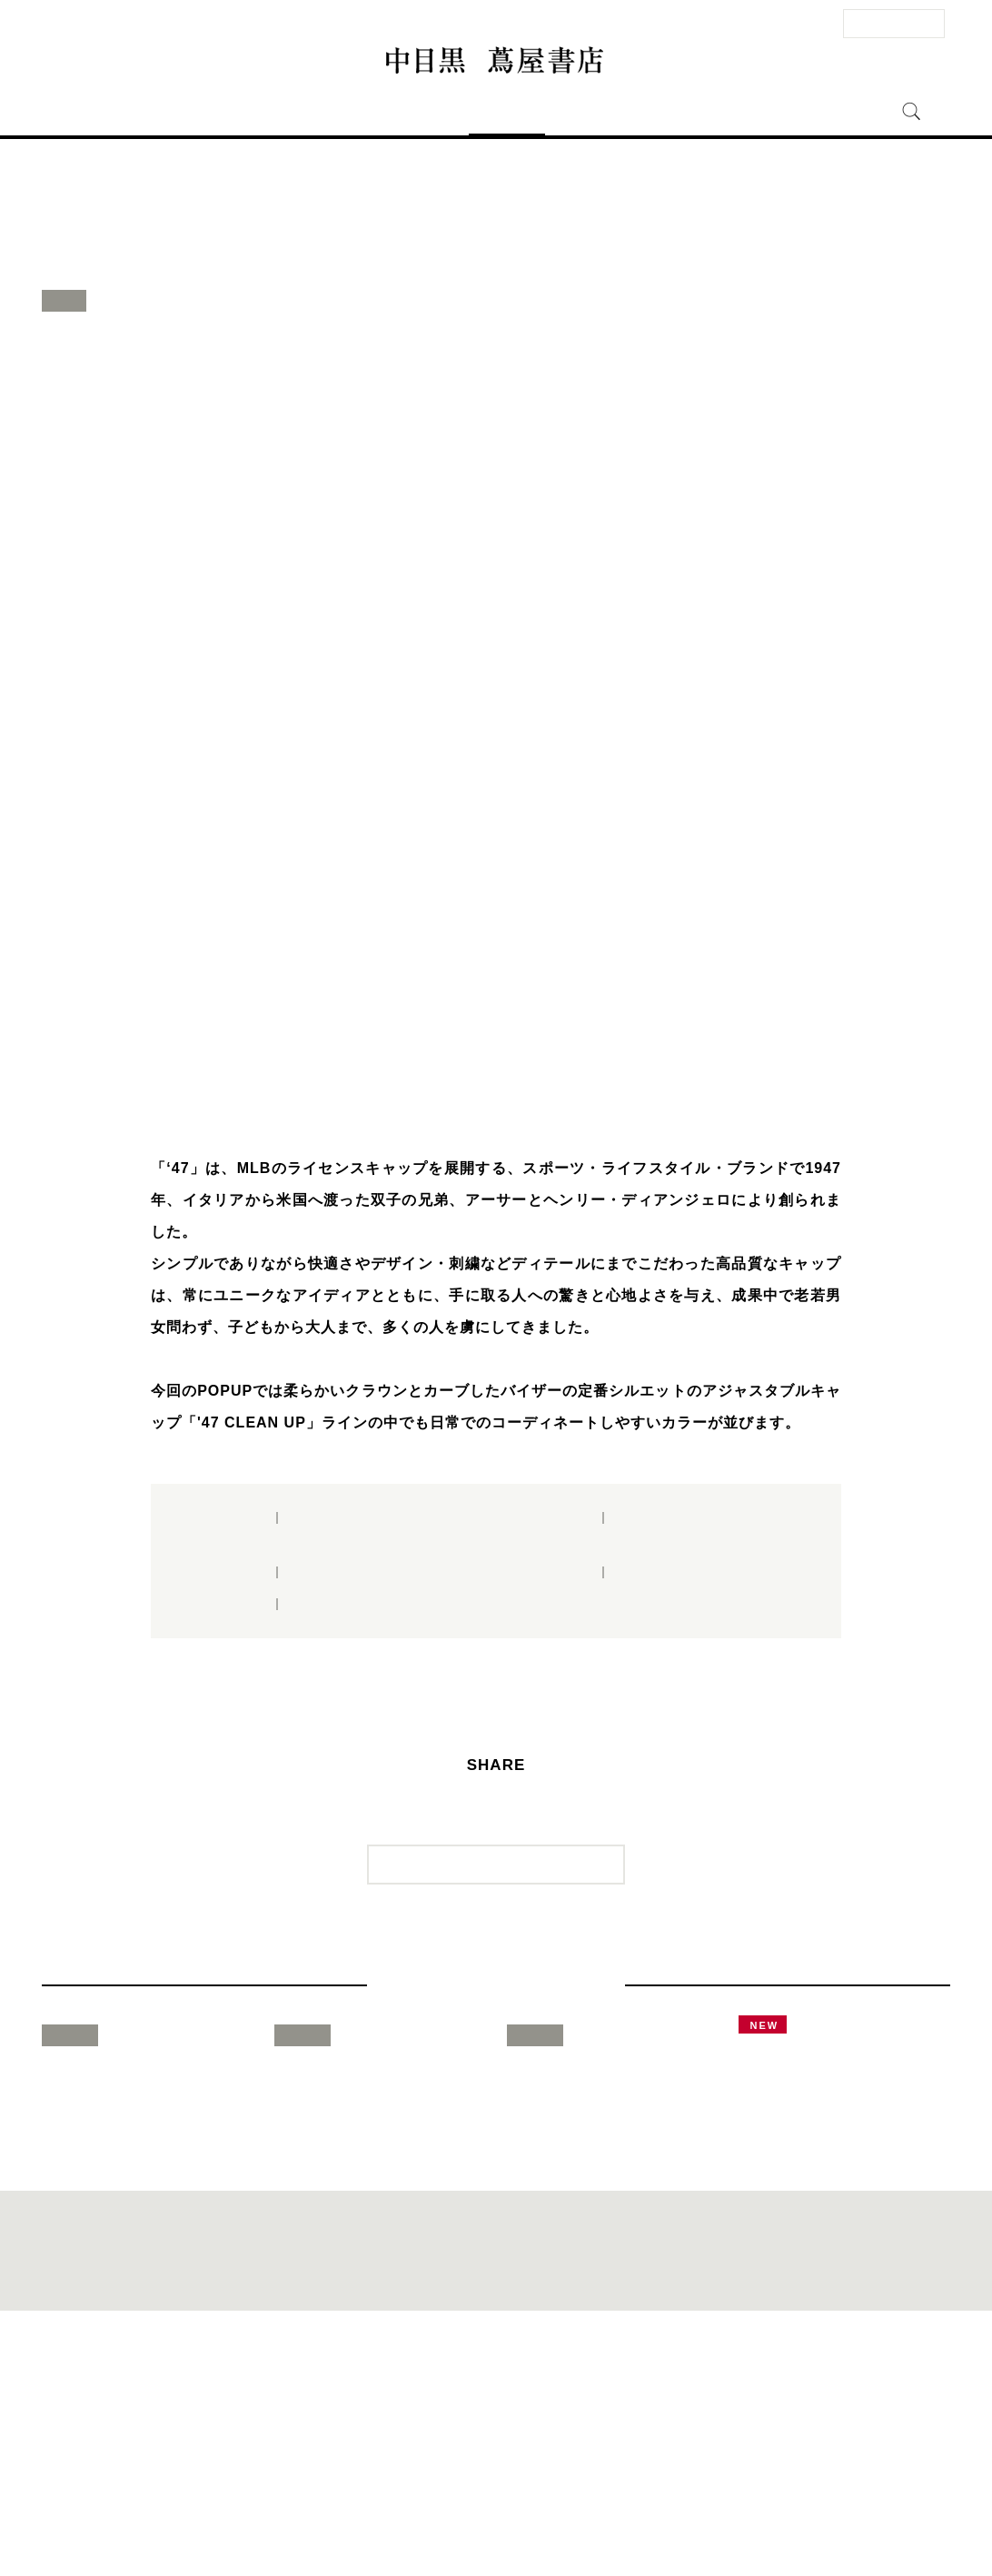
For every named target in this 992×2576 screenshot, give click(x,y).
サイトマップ (386, 2518)
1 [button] (441, 1085)
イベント (506, 111)
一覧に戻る (506, 1900)
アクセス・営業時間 (297, 111)
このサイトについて (466, 2518)
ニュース (583, 111)
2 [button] (469, 1085)
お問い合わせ (250, 2518)
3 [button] (496, 1085)
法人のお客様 (894, 23)
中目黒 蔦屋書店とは (693, 111)
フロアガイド (418, 111)
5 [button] (550, 1085)
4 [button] (523, 1085)
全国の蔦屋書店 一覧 (728, 2518)
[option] (496, 717)
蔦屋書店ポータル (639, 2518)
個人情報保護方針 (555, 2518)
